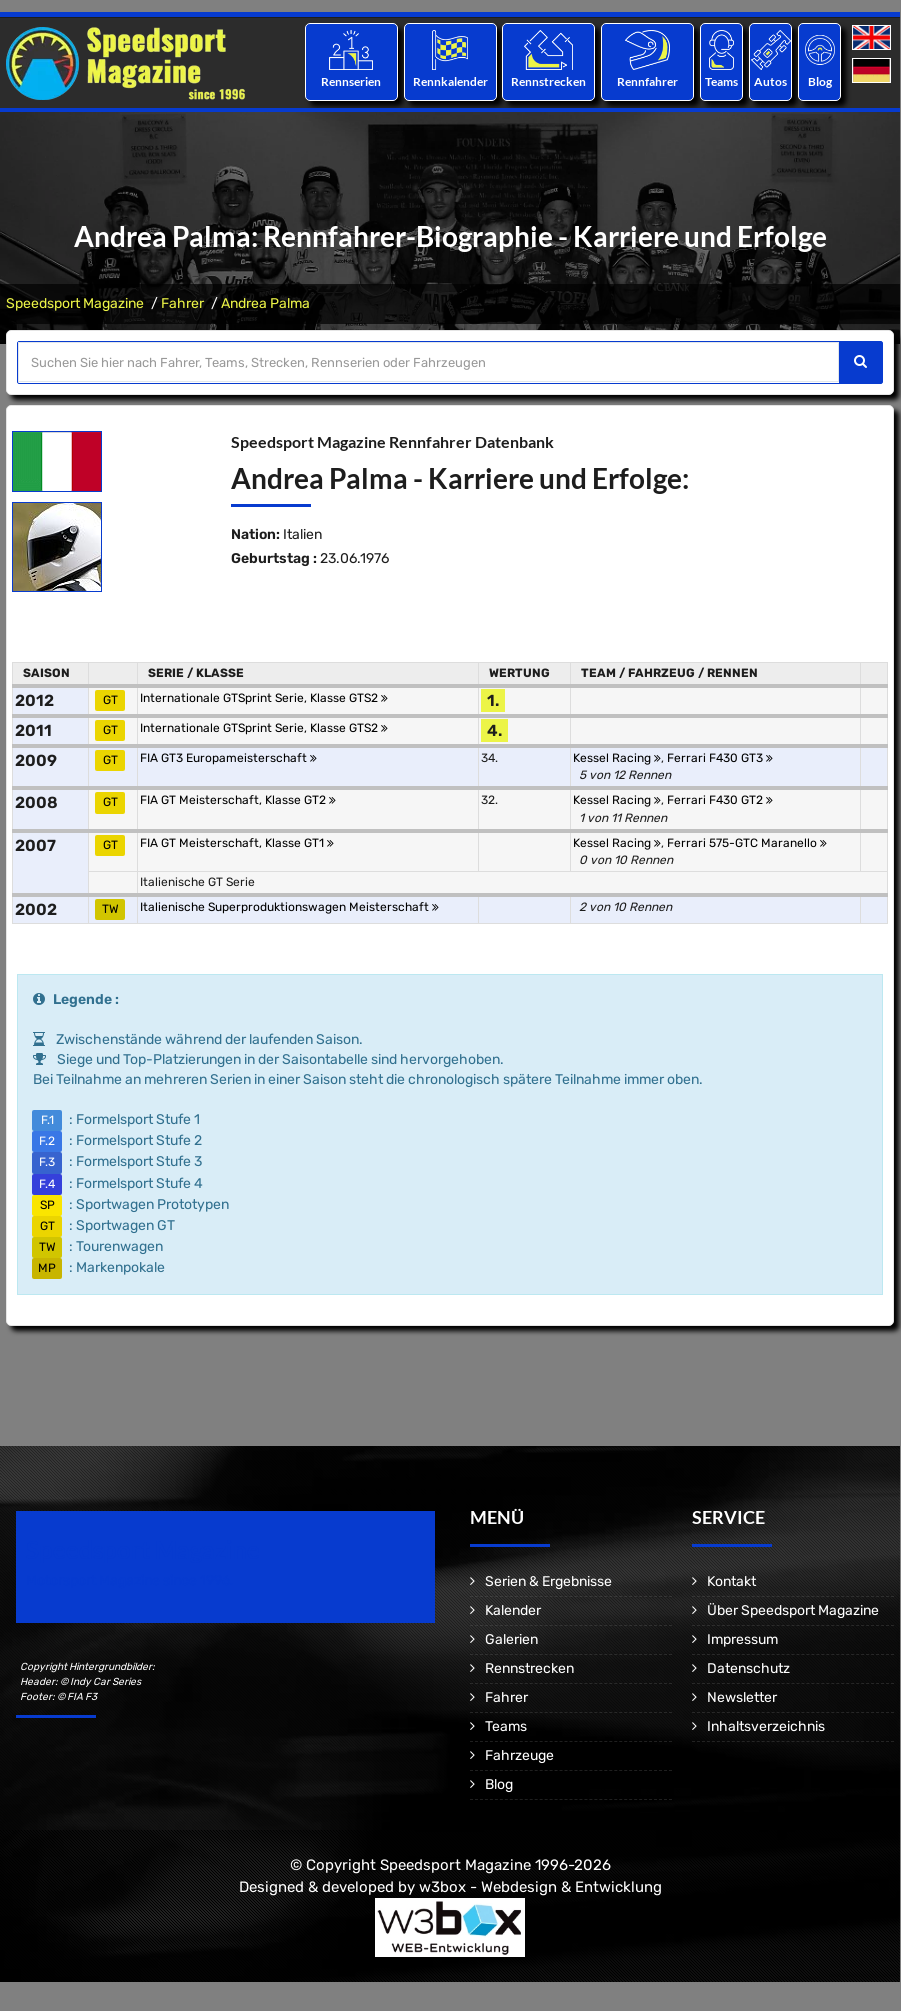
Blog (820, 81)
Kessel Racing (617, 758)
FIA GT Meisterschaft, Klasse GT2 (238, 800)
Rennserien (351, 81)
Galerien (511, 1639)
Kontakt (731, 1581)
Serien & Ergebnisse (548, 1581)
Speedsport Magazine (75, 303)
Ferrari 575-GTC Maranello (747, 843)
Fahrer (182, 303)
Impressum (742, 1639)
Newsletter (742, 1697)
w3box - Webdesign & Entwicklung (540, 1887)
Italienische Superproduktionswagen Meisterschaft (289, 907)
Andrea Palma (265, 303)
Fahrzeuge (519, 1755)
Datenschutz (748, 1668)
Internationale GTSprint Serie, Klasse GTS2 (264, 698)
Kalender (513, 1610)
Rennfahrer (647, 81)
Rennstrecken (548, 81)
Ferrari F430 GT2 (720, 800)
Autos (770, 81)
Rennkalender (449, 81)
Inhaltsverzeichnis (766, 1726)
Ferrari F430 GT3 (720, 758)
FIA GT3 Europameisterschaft (228, 758)
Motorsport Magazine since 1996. (130, 1580)
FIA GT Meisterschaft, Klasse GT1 (237, 843)
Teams (721, 81)
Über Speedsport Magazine (793, 1610)
